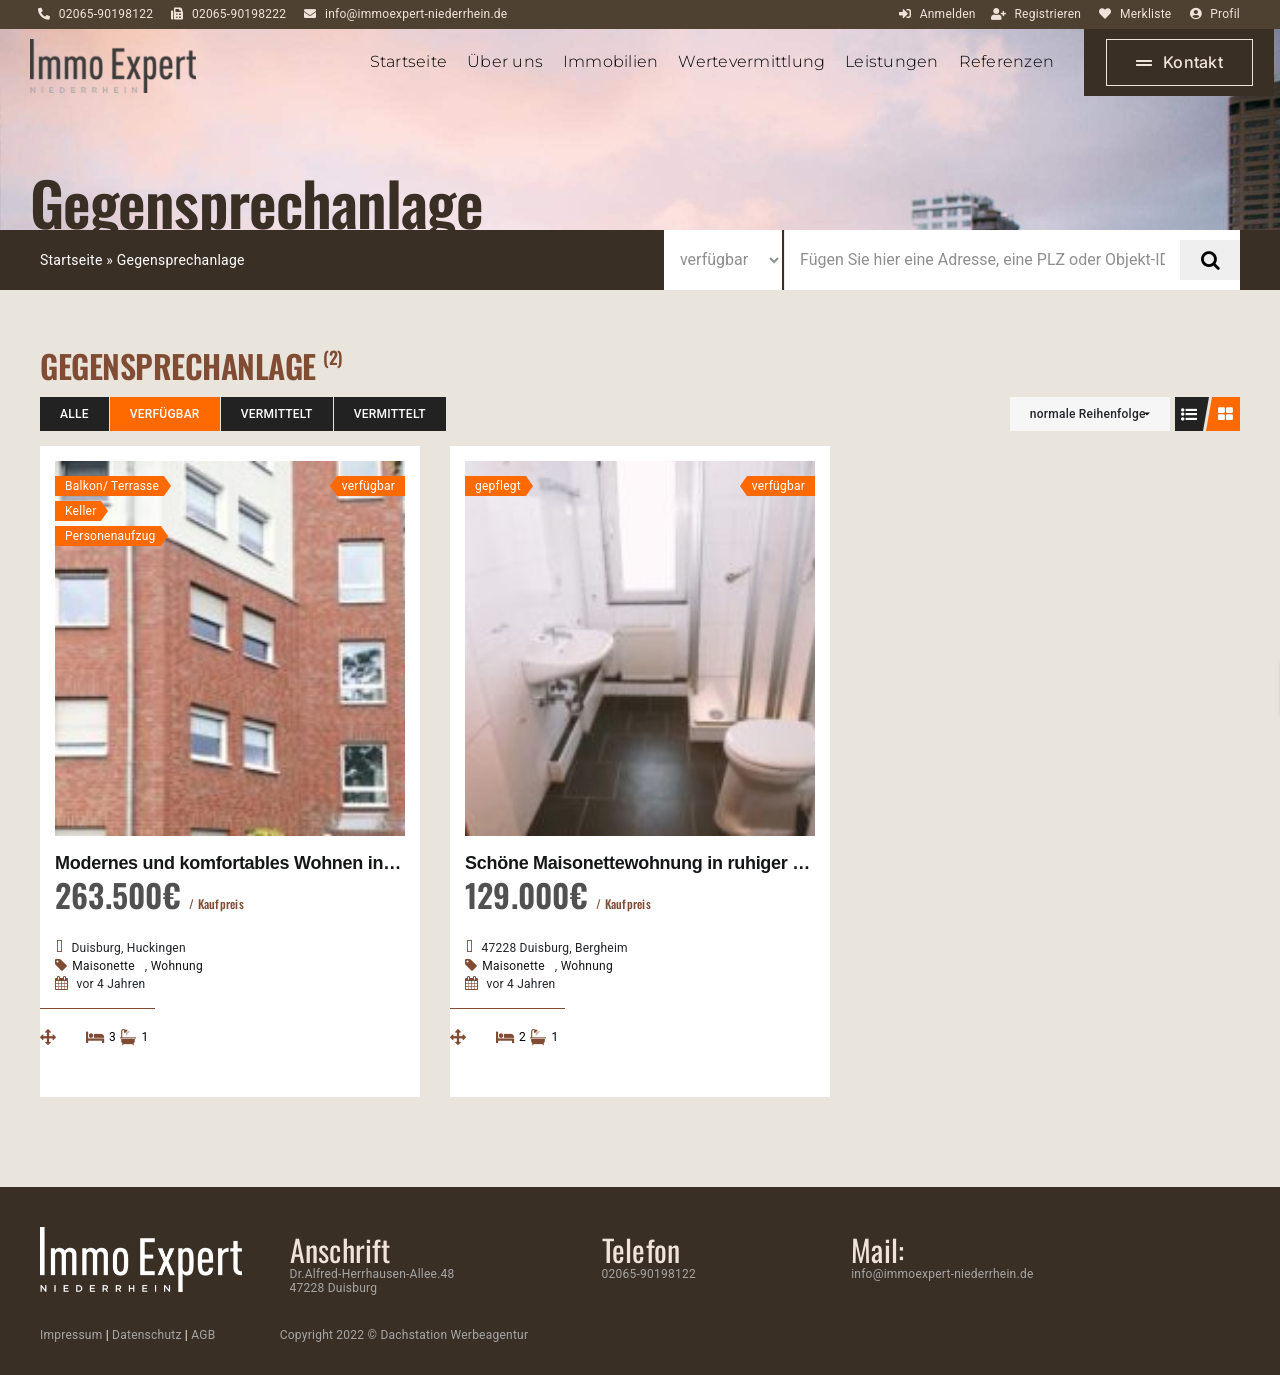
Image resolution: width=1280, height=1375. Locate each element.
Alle (74, 414)
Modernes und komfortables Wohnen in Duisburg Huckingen (307, 863)
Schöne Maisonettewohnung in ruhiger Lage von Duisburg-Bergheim (751, 863)
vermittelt (277, 414)
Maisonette (103, 966)
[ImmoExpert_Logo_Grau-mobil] (113, 46)
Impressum (71, 1335)
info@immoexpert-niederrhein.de (416, 14)
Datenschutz (147, 1335)
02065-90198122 (106, 14)
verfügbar (165, 414)
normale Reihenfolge (1088, 414)
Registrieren (1047, 14)
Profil (1225, 14)
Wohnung (177, 966)
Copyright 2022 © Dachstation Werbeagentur (404, 1335)
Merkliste (1145, 14)
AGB (203, 1335)
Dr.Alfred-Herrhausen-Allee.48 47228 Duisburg (372, 1281)
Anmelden (948, 14)
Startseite (71, 260)
